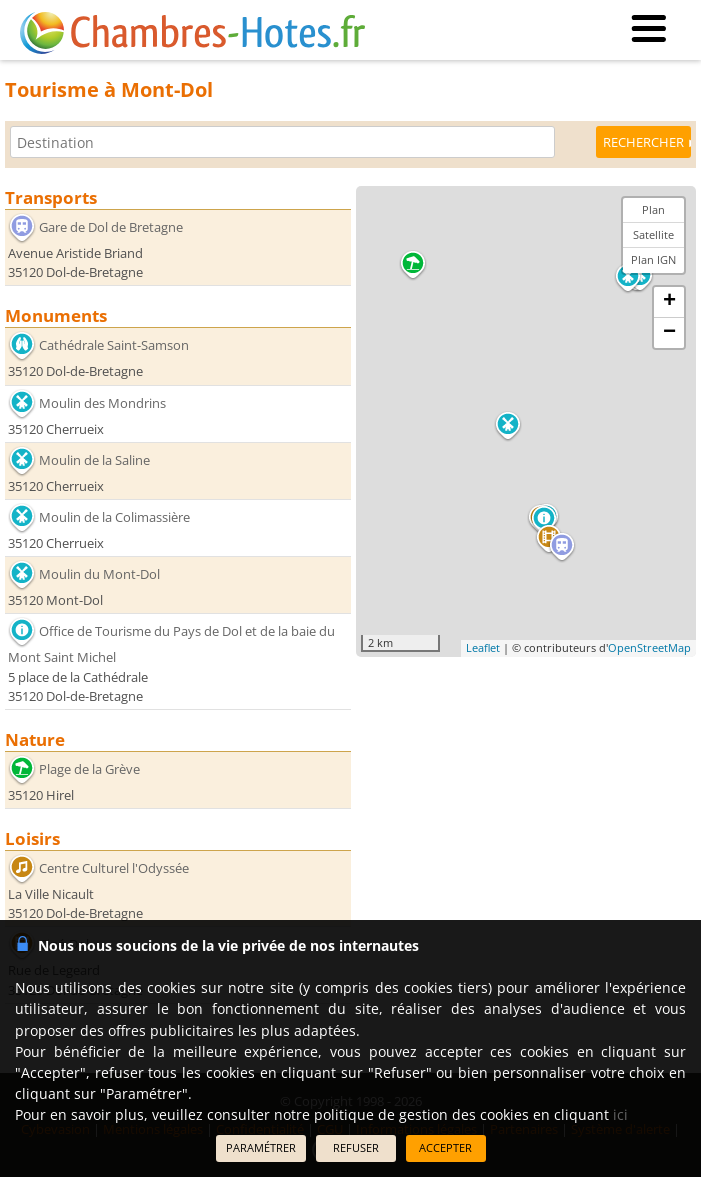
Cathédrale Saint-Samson (114, 345)
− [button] (669, 333)
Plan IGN (653, 259)
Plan (653, 209)
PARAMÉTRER (261, 1147)
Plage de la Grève (89, 769)
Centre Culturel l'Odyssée (114, 868)
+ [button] (669, 302)
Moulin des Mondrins (102, 402)
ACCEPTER (445, 1147)
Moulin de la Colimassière (114, 517)
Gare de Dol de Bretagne (111, 227)
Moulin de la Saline (94, 460)
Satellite (653, 234)
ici (620, 1114)
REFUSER (356, 1147)
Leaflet (483, 647)
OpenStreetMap (649, 647)
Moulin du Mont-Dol (99, 574)
